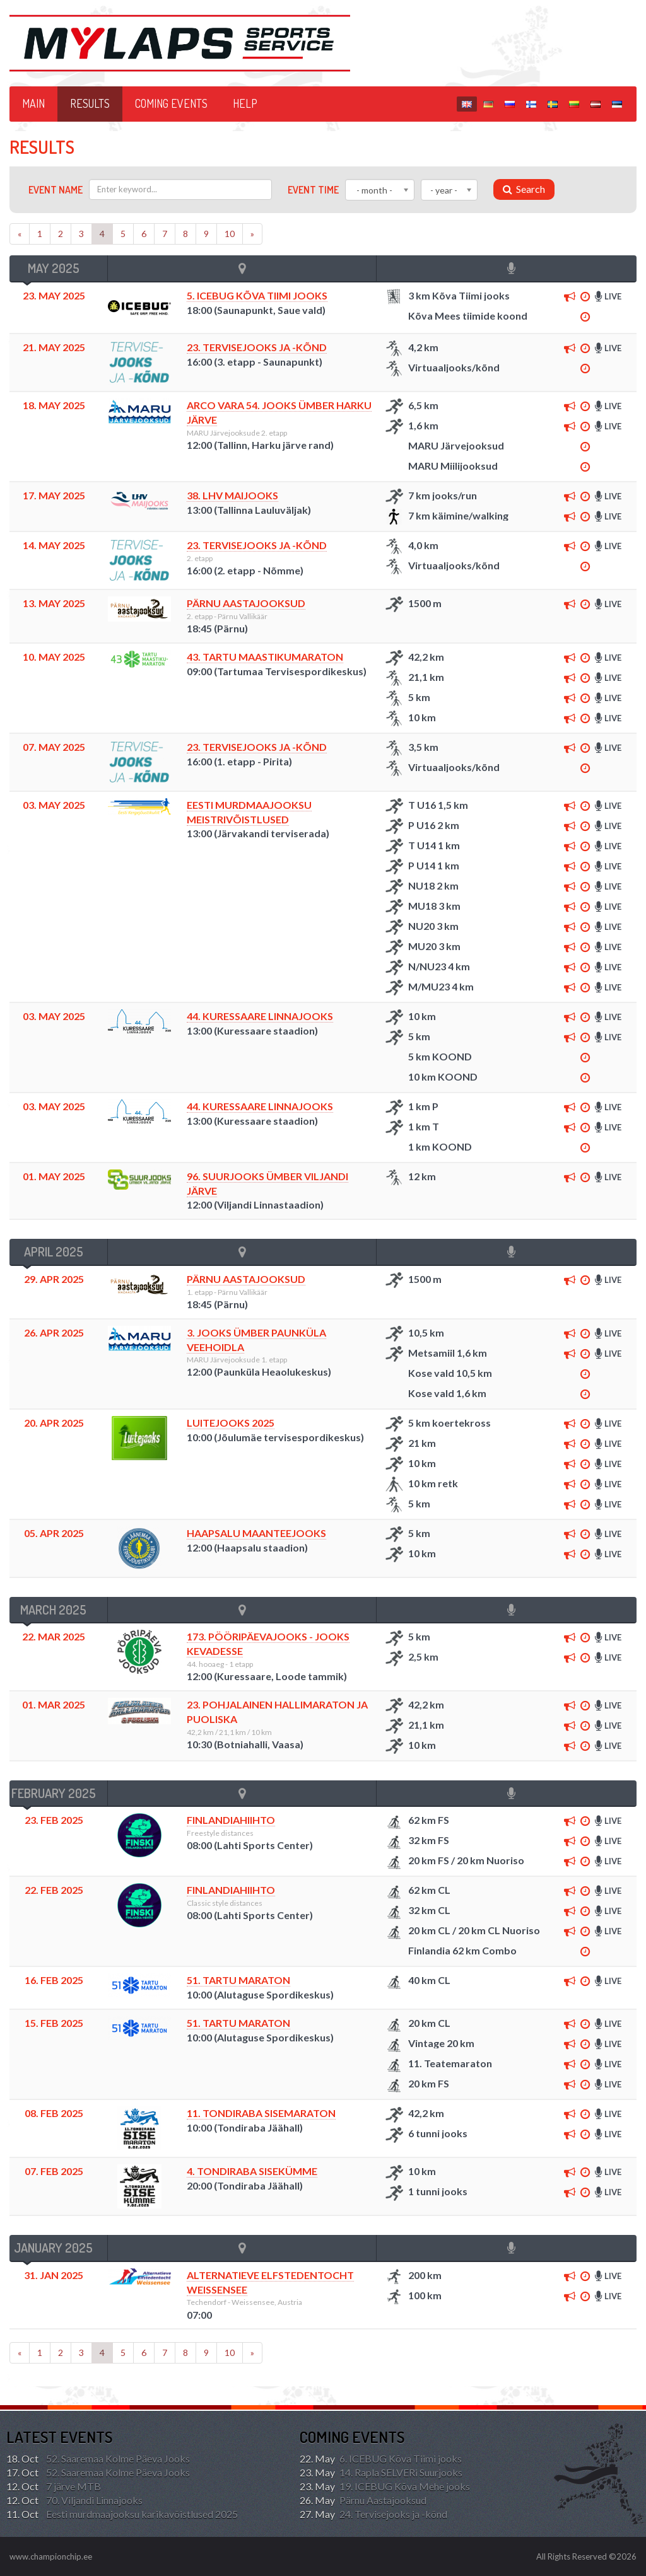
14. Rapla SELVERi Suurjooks (381, 2473)
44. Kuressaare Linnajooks (260, 1016)
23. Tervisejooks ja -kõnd (257, 347)
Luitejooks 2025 (230, 1423)
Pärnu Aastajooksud (246, 603)
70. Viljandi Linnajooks (74, 2500)
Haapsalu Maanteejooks (256, 1533)
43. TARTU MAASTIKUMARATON (265, 657)
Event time (313, 189)
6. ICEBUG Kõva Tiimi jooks (381, 2459)
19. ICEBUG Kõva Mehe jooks (385, 2486)
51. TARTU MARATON (238, 1980)
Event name (55, 189)
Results (90, 103)
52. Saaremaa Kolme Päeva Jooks (98, 2459)
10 (230, 233)
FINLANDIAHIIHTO (231, 1820)
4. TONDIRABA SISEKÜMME (252, 2171)
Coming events (171, 103)
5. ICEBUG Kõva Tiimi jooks (257, 295)
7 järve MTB (53, 2486)
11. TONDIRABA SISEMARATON (261, 2113)
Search (524, 189)
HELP (245, 103)
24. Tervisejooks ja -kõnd (373, 2514)
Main (33, 103)
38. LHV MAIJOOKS (232, 495)
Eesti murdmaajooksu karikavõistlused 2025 (122, 2514)
